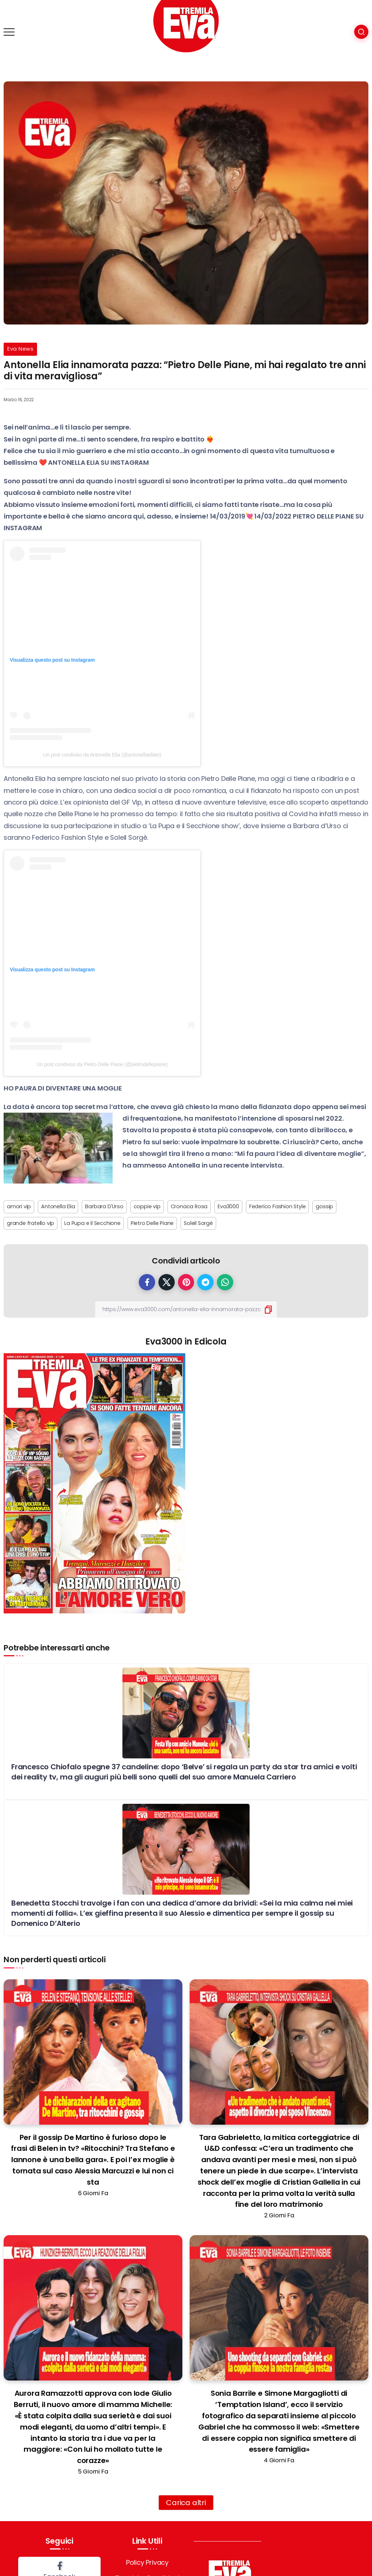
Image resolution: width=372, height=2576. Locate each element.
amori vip (19, 1206)
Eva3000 (228, 1206)
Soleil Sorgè (198, 1223)
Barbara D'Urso (104, 1206)
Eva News (20, 348)
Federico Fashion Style (277, 1206)
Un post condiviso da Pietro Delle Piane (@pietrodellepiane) (102, 1064)
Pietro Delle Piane (152, 1223)
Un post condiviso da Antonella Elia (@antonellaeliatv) (102, 755)
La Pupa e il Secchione (92, 1223)
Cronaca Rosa (189, 1206)
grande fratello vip (30, 1223)
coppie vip (147, 1206)
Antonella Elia (58, 1206)
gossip (324, 1206)
